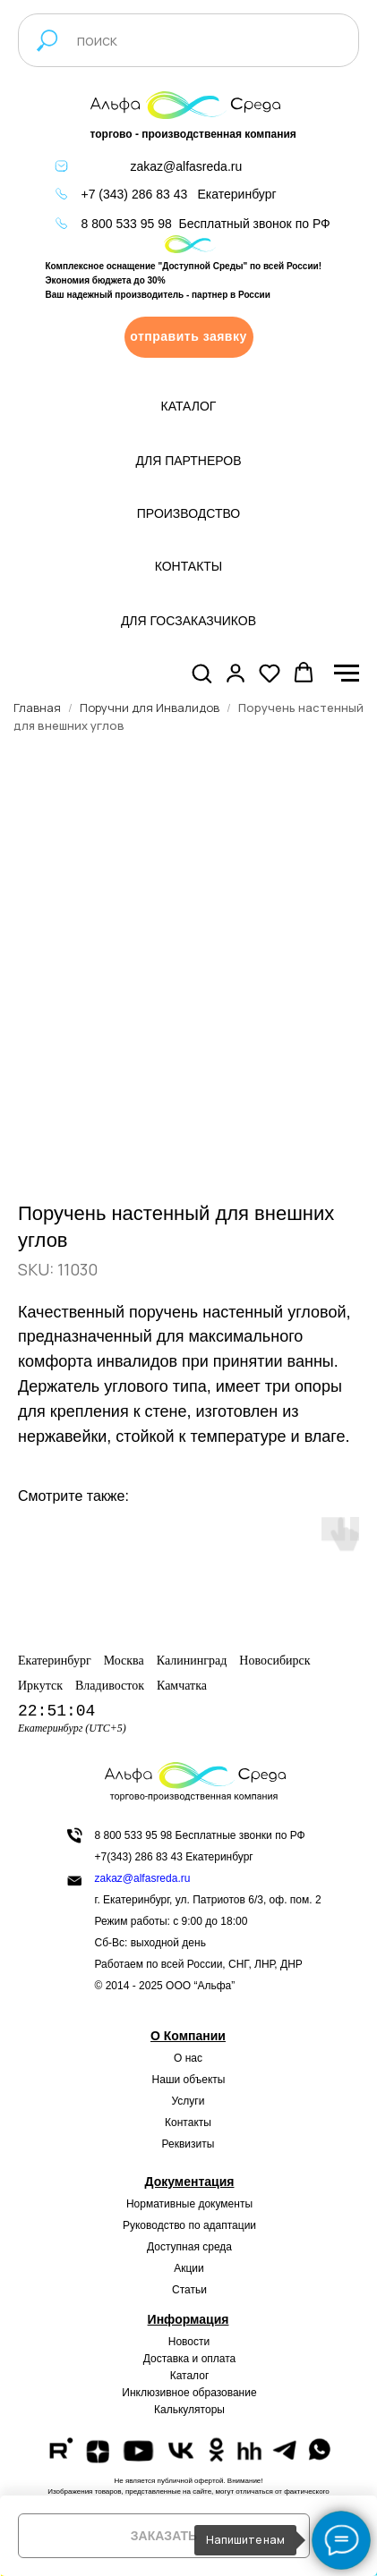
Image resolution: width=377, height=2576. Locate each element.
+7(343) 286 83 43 (139, 1857)
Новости (189, 2341)
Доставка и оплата (189, 2358)
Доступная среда (189, 2247)
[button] (188, 337)
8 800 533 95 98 (126, 223)
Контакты (188, 2122)
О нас (188, 2058)
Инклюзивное (155, 2392)
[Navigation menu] (346, 673)
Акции (189, 2268)
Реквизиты (188, 2144)
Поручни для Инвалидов (149, 707)
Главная (37, 707)
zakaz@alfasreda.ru (187, 166)
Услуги (188, 2101)
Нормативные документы (189, 2204)
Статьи (189, 2290)
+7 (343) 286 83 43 (134, 194)
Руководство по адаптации (189, 2225)
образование (225, 2392)
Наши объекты (189, 2079)
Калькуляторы (189, 2409)
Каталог (190, 2375)
